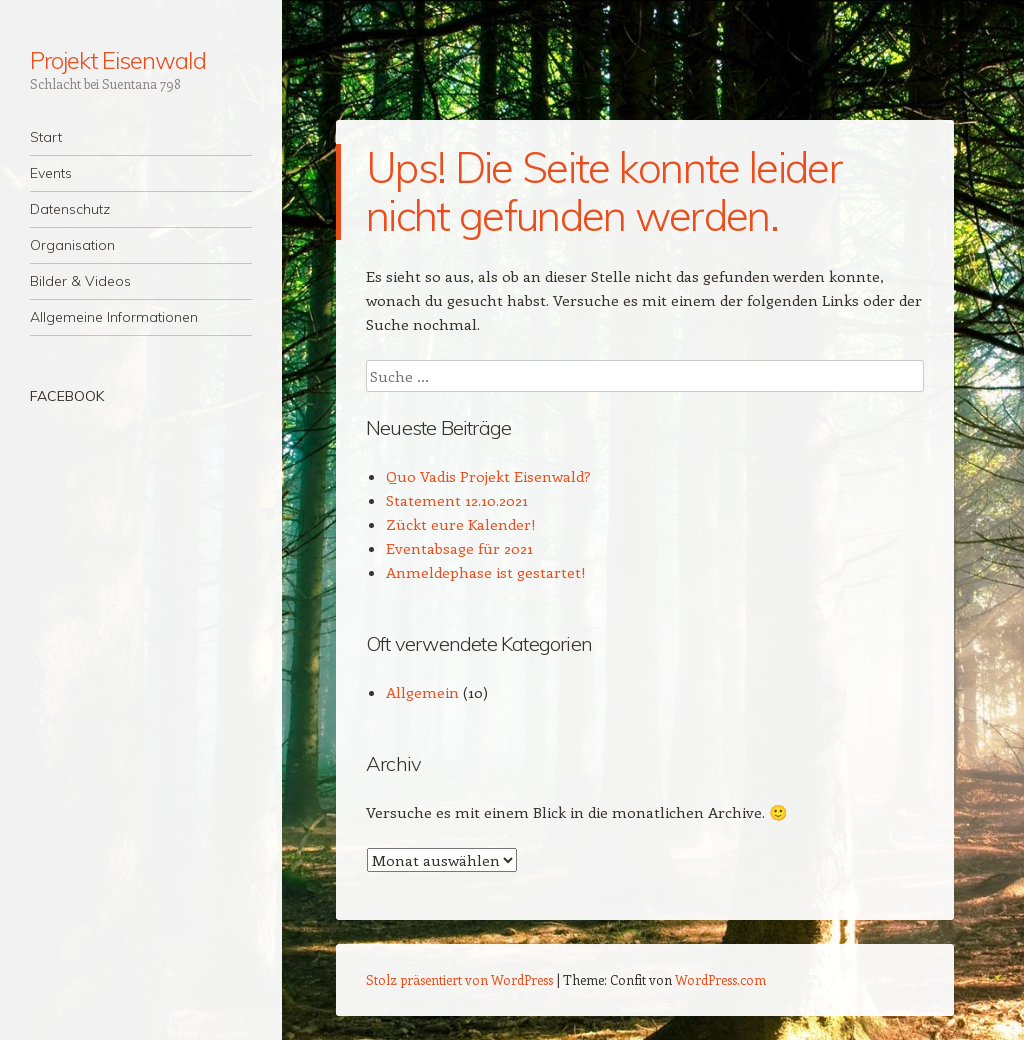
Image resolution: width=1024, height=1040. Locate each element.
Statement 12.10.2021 (457, 500)
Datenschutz (70, 209)
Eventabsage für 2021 (459, 548)
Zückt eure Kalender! (461, 524)
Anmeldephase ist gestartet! (486, 572)
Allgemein (422, 692)
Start (46, 137)
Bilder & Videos (80, 281)
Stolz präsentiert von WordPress (459, 979)
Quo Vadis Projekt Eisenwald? (488, 476)
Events (51, 173)
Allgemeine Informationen (114, 317)
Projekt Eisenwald (118, 60)
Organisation (72, 245)
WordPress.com (720, 979)
